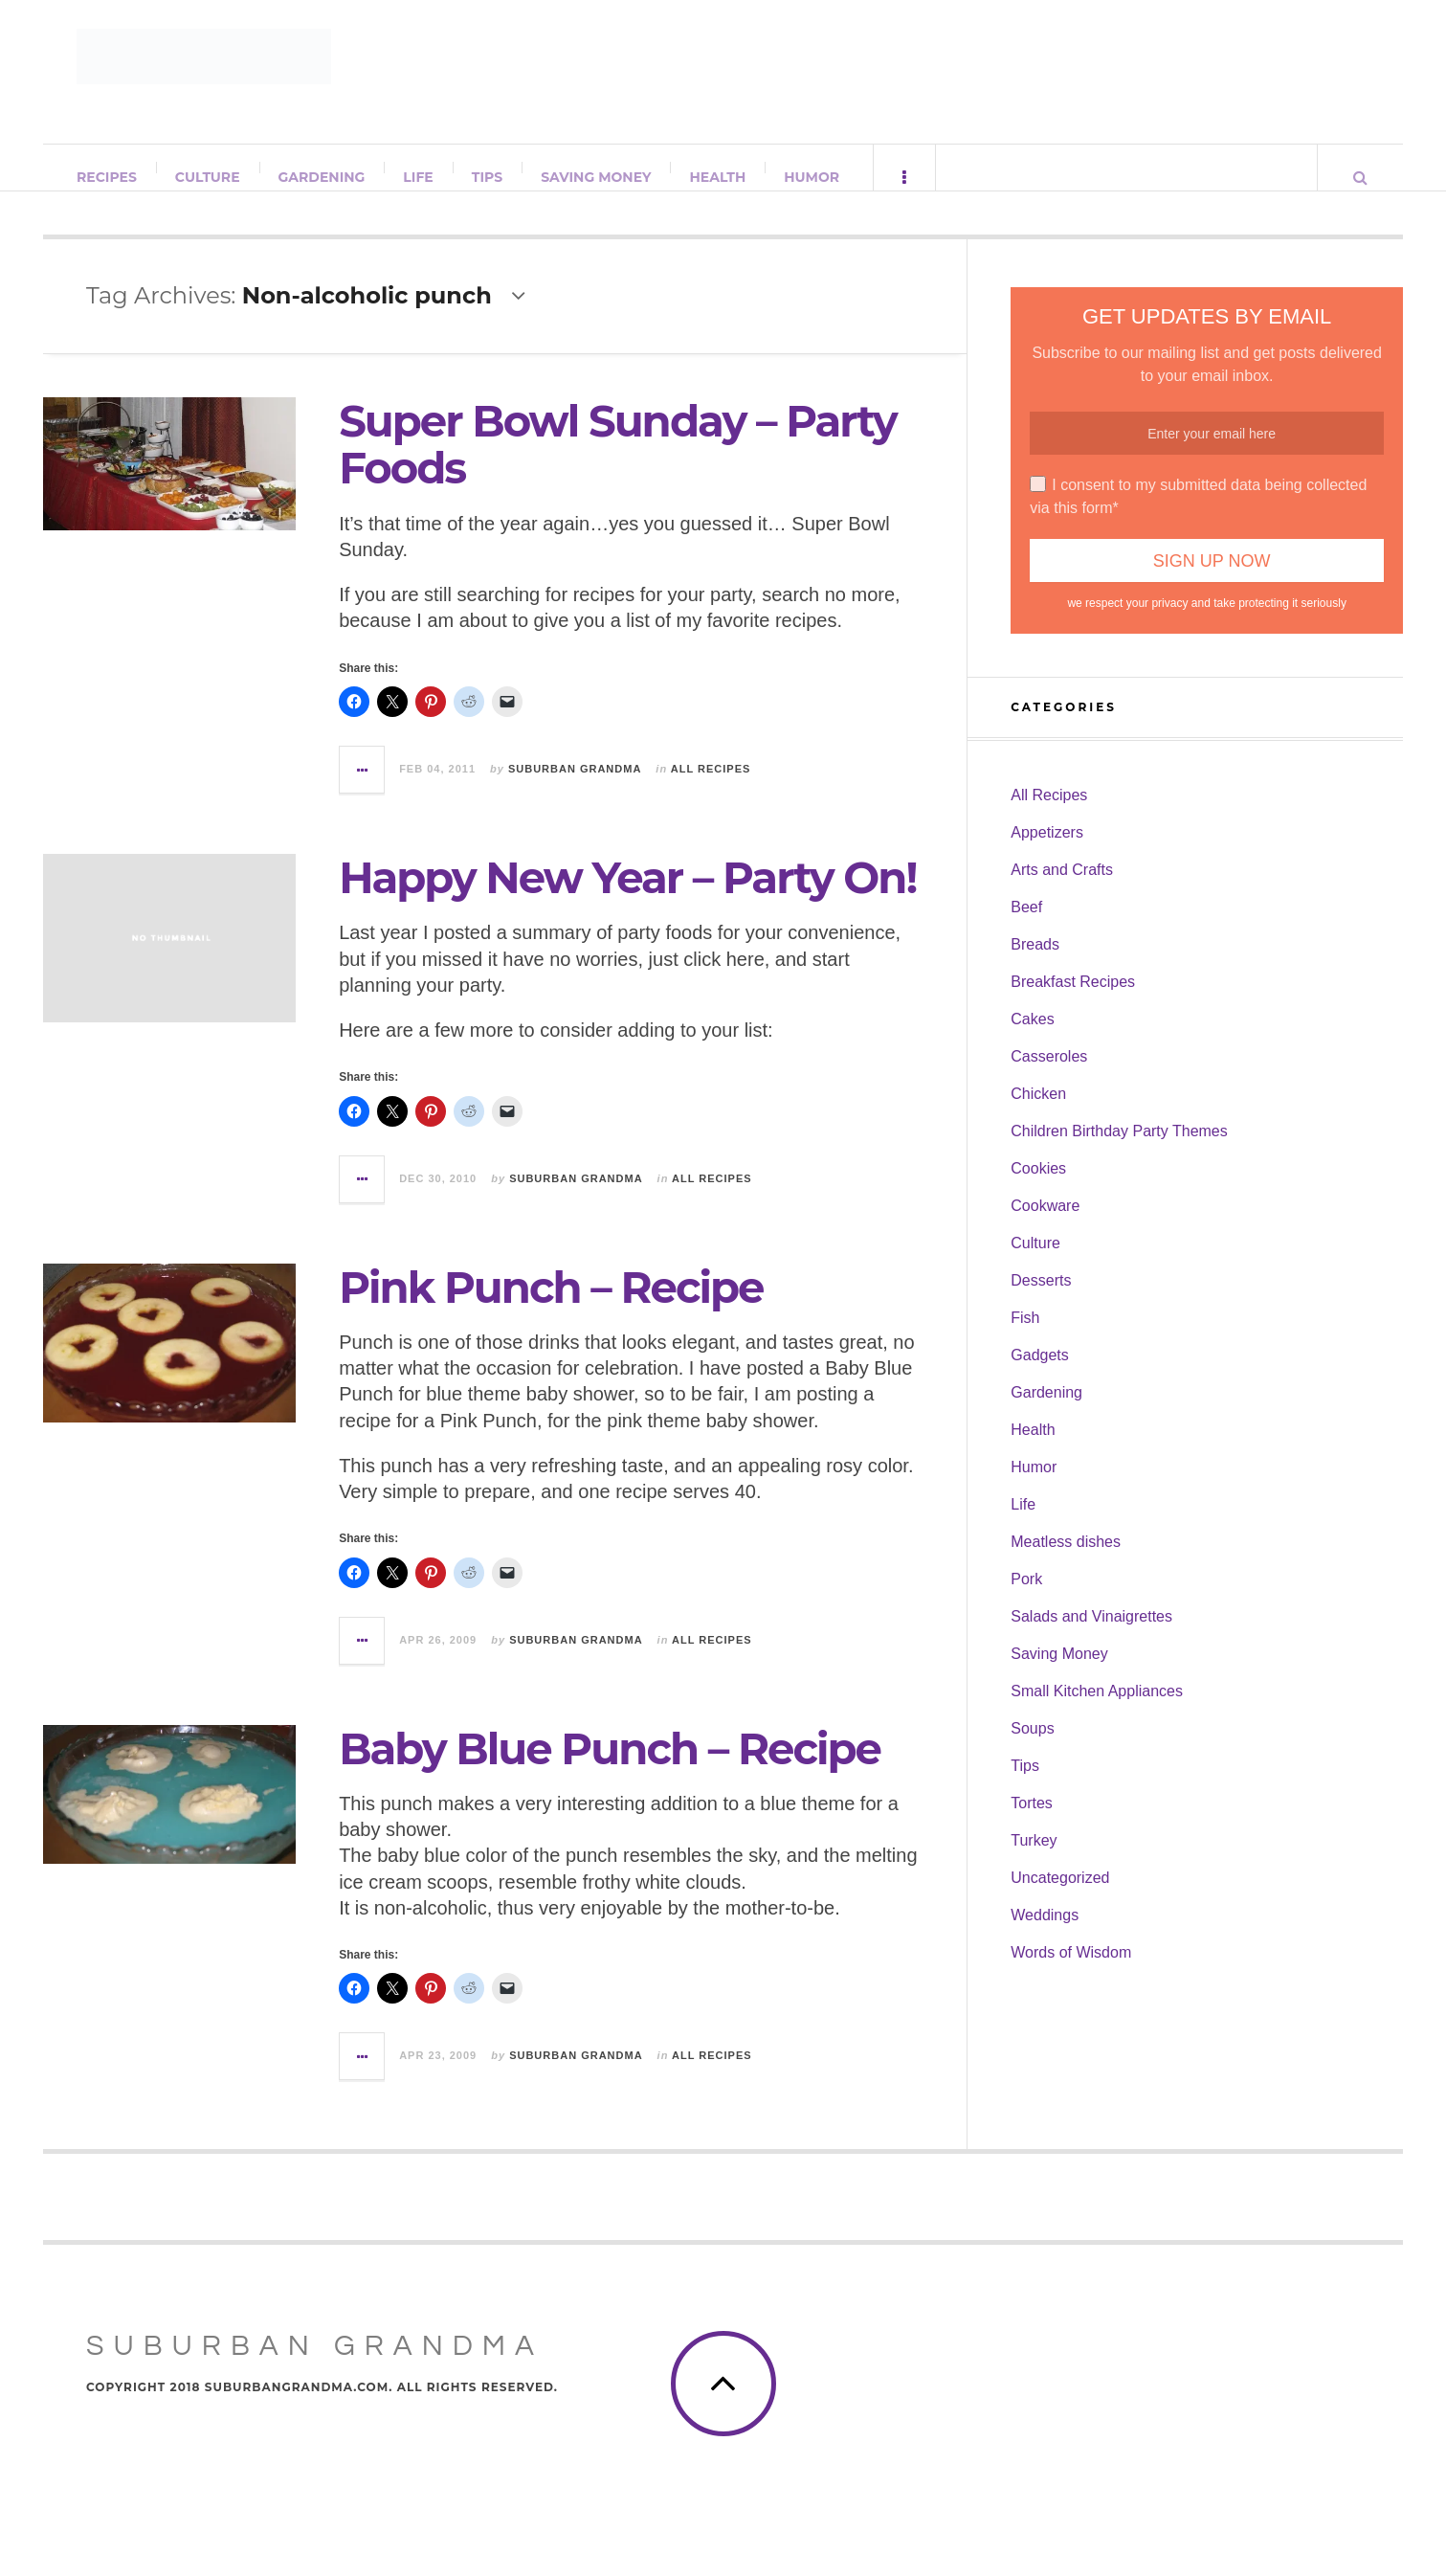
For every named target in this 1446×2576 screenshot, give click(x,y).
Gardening (323, 177)
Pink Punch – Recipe (551, 1306)
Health (718, 177)
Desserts (1041, 1299)
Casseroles (1049, 1075)
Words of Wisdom (1071, 1971)
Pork (1026, 1598)
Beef (1026, 926)
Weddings (1045, 1934)
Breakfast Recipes (1073, 1001)
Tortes (1032, 1822)
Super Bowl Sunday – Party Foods (618, 464)
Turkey (1034, 1859)
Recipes (108, 177)
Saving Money (597, 177)
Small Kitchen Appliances (1097, 1710)
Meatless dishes (1066, 1561)
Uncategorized (1060, 1897)
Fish (1025, 1337)
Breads (1035, 963)
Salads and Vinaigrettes (1091, 1635)
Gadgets (1039, 1374)
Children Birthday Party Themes (1119, 1150)
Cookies (1038, 1187)
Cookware (1045, 1225)
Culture (208, 177)
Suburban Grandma (574, 788)
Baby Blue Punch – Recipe (609, 1767)
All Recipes (711, 788)
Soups (1032, 1747)
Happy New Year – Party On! (627, 896)
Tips (488, 177)
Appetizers (1047, 851)
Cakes (1032, 1038)
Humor (812, 177)
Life (419, 177)
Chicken (1038, 1113)
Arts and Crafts (1062, 889)
